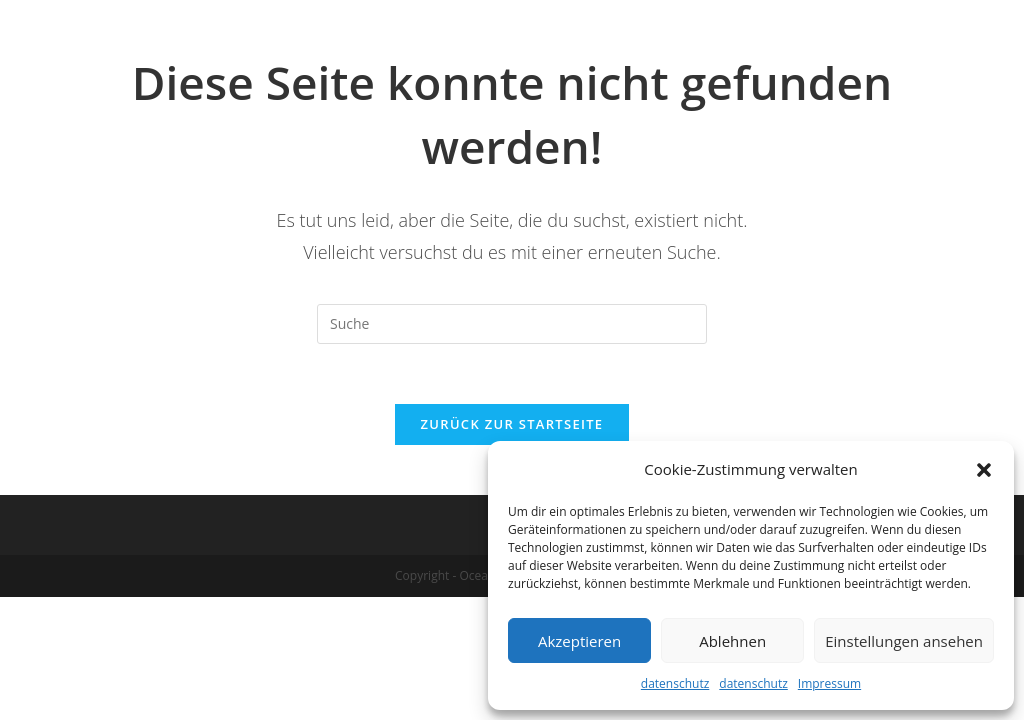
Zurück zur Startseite (512, 424)
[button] (984, 470)
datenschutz (675, 683)
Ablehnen (732, 641)
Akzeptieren (579, 641)
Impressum (829, 683)
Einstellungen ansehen (904, 641)
